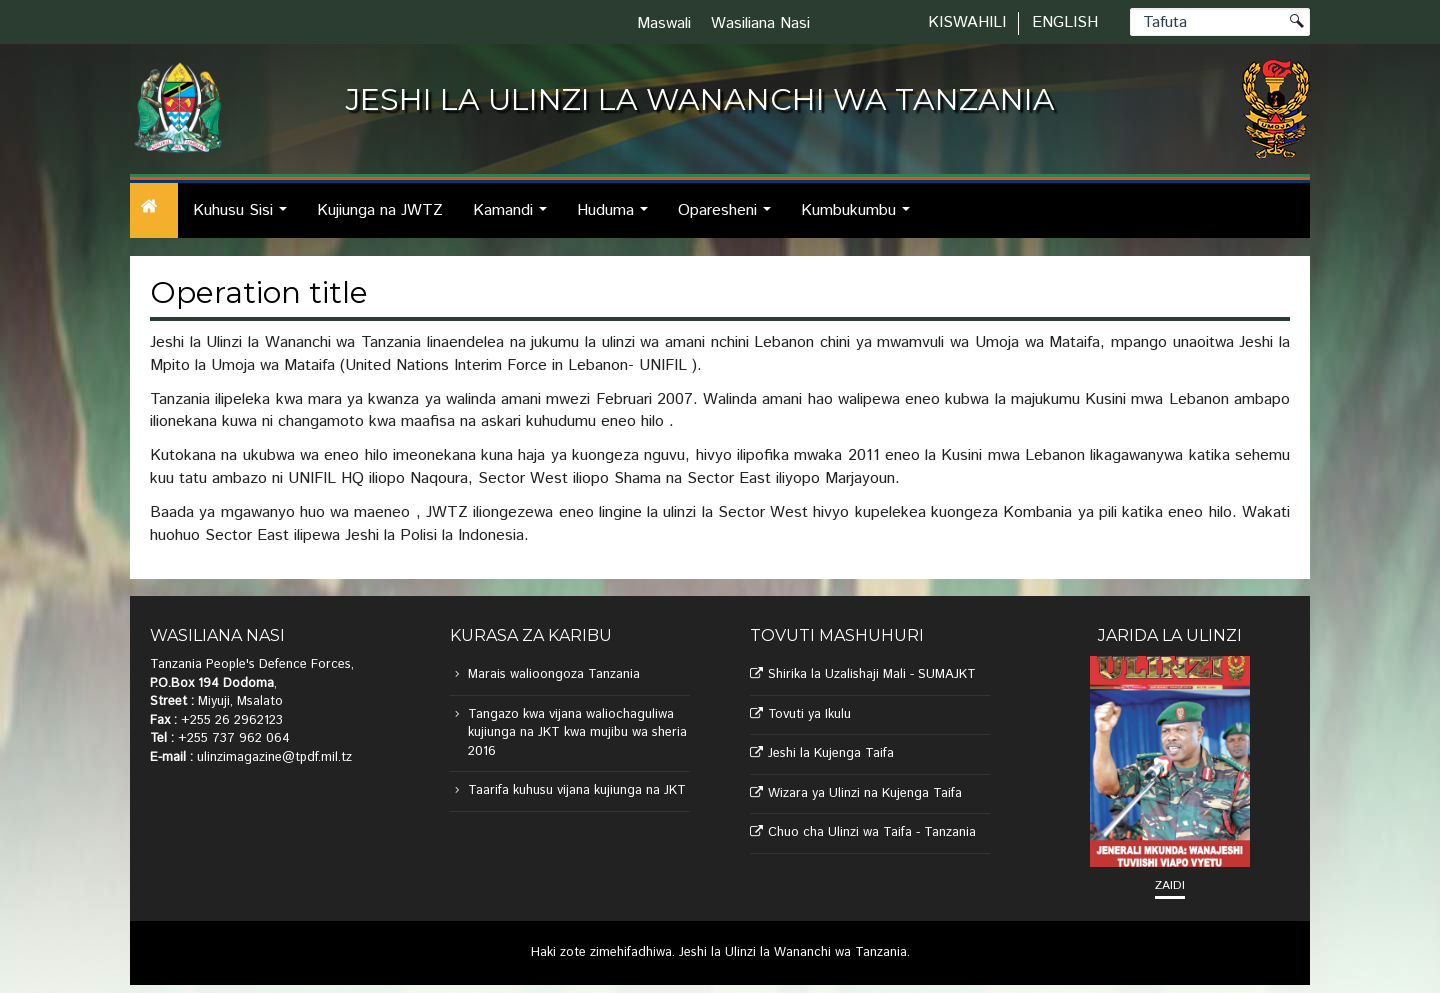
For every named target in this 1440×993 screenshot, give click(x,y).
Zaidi (1170, 885)
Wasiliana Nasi (760, 23)
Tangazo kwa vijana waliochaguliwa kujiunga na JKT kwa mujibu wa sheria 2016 (577, 733)
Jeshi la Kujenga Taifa (831, 753)
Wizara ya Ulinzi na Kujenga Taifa (865, 793)
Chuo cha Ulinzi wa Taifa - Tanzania (872, 832)
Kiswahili (967, 22)
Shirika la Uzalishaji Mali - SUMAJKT (872, 674)
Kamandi (515, 218)
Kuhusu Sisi (245, 218)
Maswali (664, 23)
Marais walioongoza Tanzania (554, 674)
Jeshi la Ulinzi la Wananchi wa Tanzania (793, 952)
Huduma (618, 218)
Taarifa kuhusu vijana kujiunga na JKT (577, 790)
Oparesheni (730, 218)
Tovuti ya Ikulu (809, 714)
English (1065, 22)
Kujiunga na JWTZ (380, 210)
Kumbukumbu (861, 218)
